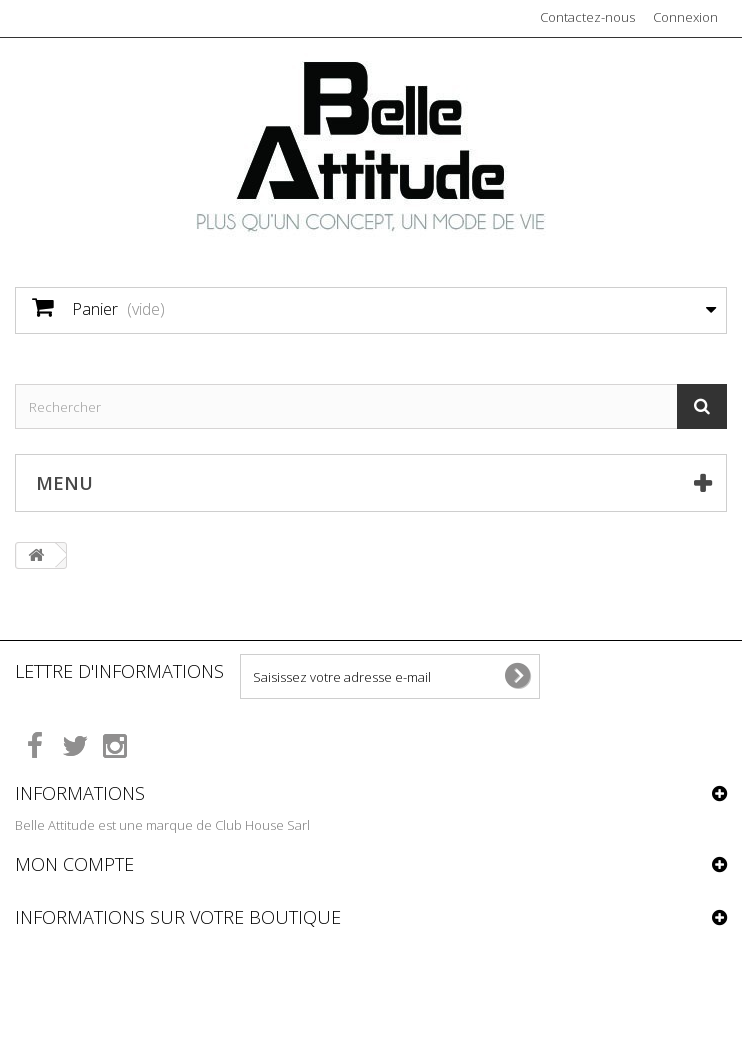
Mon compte (74, 864)
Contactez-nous (587, 17)
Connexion (685, 17)
